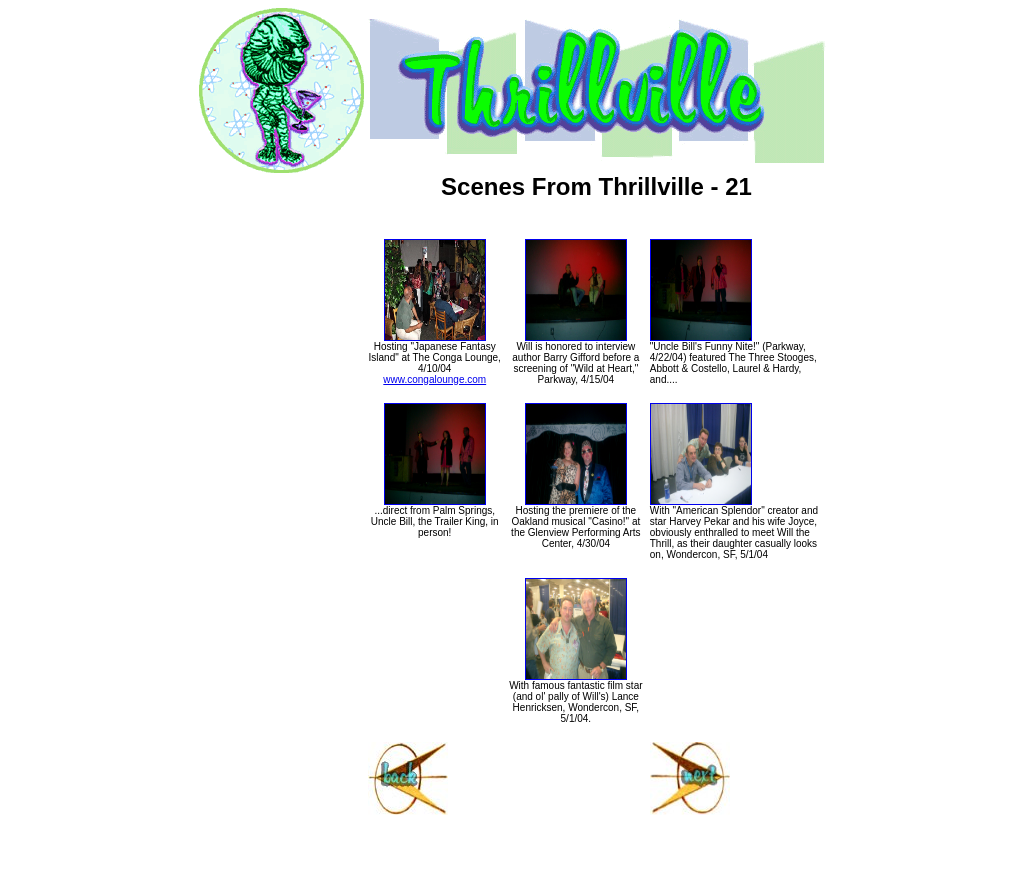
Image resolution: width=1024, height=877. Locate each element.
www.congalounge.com (434, 379)
